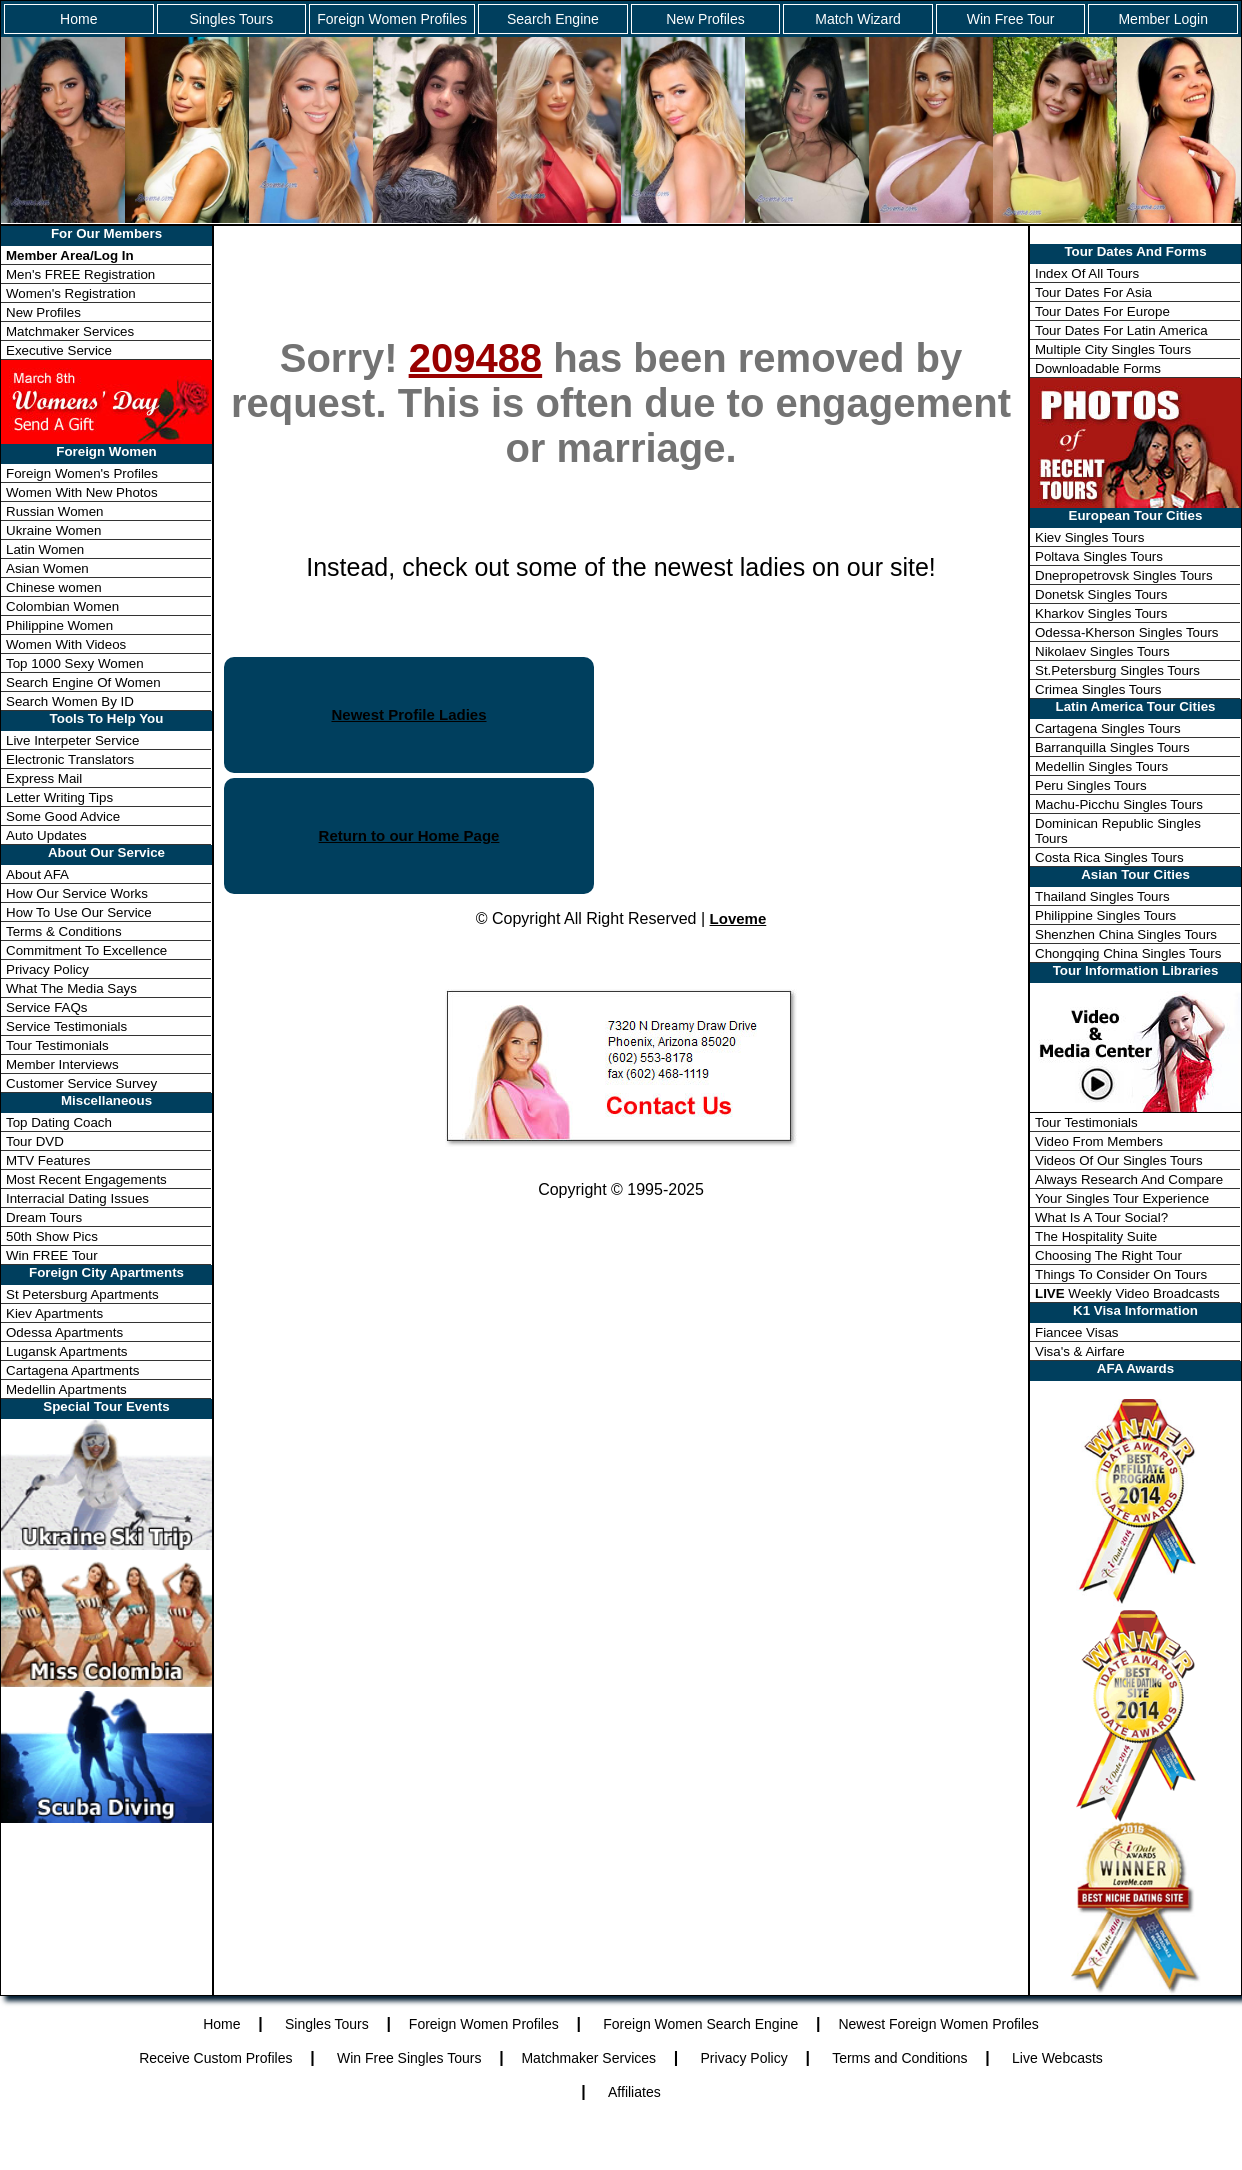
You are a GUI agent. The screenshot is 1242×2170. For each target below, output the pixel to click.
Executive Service (59, 350)
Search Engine (553, 19)
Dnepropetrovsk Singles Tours (1124, 575)
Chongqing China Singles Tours (1128, 953)
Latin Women (45, 549)
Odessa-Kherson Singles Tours (1126, 632)
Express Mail (44, 778)
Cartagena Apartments (72, 1370)
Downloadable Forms (1098, 368)
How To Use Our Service (79, 912)
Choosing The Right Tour (1108, 1255)
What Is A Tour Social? (1101, 1217)
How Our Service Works (77, 893)
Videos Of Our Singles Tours (1119, 1160)
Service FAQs (46, 1007)
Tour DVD (35, 1141)
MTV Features (48, 1160)
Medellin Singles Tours (1101, 766)
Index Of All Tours (1087, 273)
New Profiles (705, 19)
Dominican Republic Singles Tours (1118, 831)
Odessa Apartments (64, 1332)
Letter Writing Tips (59, 797)
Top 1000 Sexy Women (75, 663)
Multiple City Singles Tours (1113, 349)
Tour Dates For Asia (1093, 292)
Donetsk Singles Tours (1101, 594)
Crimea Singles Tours (1098, 689)
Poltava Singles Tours (1099, 556)
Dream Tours (44, 1217)
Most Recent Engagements (86, 1179)
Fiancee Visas (1076, 1332)
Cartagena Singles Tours (1108, 728)
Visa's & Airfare (1080, 1351)
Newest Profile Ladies (408, 714)
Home (78, 19)
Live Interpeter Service (72, 740)
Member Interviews (62, 1064)
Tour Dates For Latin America (1121, 330)
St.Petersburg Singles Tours (1117, 670)
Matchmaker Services (70, 331)
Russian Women (55, 511)
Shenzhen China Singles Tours (1126, 934)
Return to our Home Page (409, 835)
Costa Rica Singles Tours (1109, 857)
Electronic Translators (70, 759)
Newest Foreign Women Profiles (938, 2024)
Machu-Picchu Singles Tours (1119, 804)
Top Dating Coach (59, 1122)
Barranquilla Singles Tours (1112, 747)
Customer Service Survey (81, 1083)
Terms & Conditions (64, 931)
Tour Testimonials (57, 1045)
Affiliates (634, 2092)
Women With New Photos (82, 492)
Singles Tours (231, 19)
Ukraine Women (53, 530)
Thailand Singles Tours (1102, 896)
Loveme (738, 918)
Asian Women (47, 568)
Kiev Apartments (54, 1313)
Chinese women (54, 587)
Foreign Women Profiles (392, 19)
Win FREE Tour (52, 1255)
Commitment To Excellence (86, 950)
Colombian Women (62, 606)
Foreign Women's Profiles (82, 473)
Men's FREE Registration (80, 274)
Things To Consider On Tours (1121, 1274)
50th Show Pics (52, 1236)
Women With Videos (66, 644)
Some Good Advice (63, 816)
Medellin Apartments (66, 1389)
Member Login (1163, 19)
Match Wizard (858, 19)
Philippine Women (59, 625)
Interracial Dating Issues (77, 1198)
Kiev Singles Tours (1089, 537)
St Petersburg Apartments (82, 1294)
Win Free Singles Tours (409, 2058)
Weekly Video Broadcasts (1127, 1293)
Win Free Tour (1011, 19)
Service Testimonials (66, 1026)
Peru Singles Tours (1091, 785)
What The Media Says (71, 988)
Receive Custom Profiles (215, 2058)
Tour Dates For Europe (1102, 311)
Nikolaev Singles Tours (1102, 651)
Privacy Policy (47, 969)
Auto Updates (46, 835)
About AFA (37, 874)
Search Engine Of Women (83, 682)
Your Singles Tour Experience (1122, 1198)
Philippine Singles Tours (1105, 915)
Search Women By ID (70, 701)
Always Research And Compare (1129, 1179)
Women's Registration (71, 293)
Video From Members (1099, 1141)
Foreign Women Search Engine (700, 2024)
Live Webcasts (1057, 2058)
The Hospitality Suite (1096, 1236)
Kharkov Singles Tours (1101, 613)
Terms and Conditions (899, 2058)
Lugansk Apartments (67, 1351)
